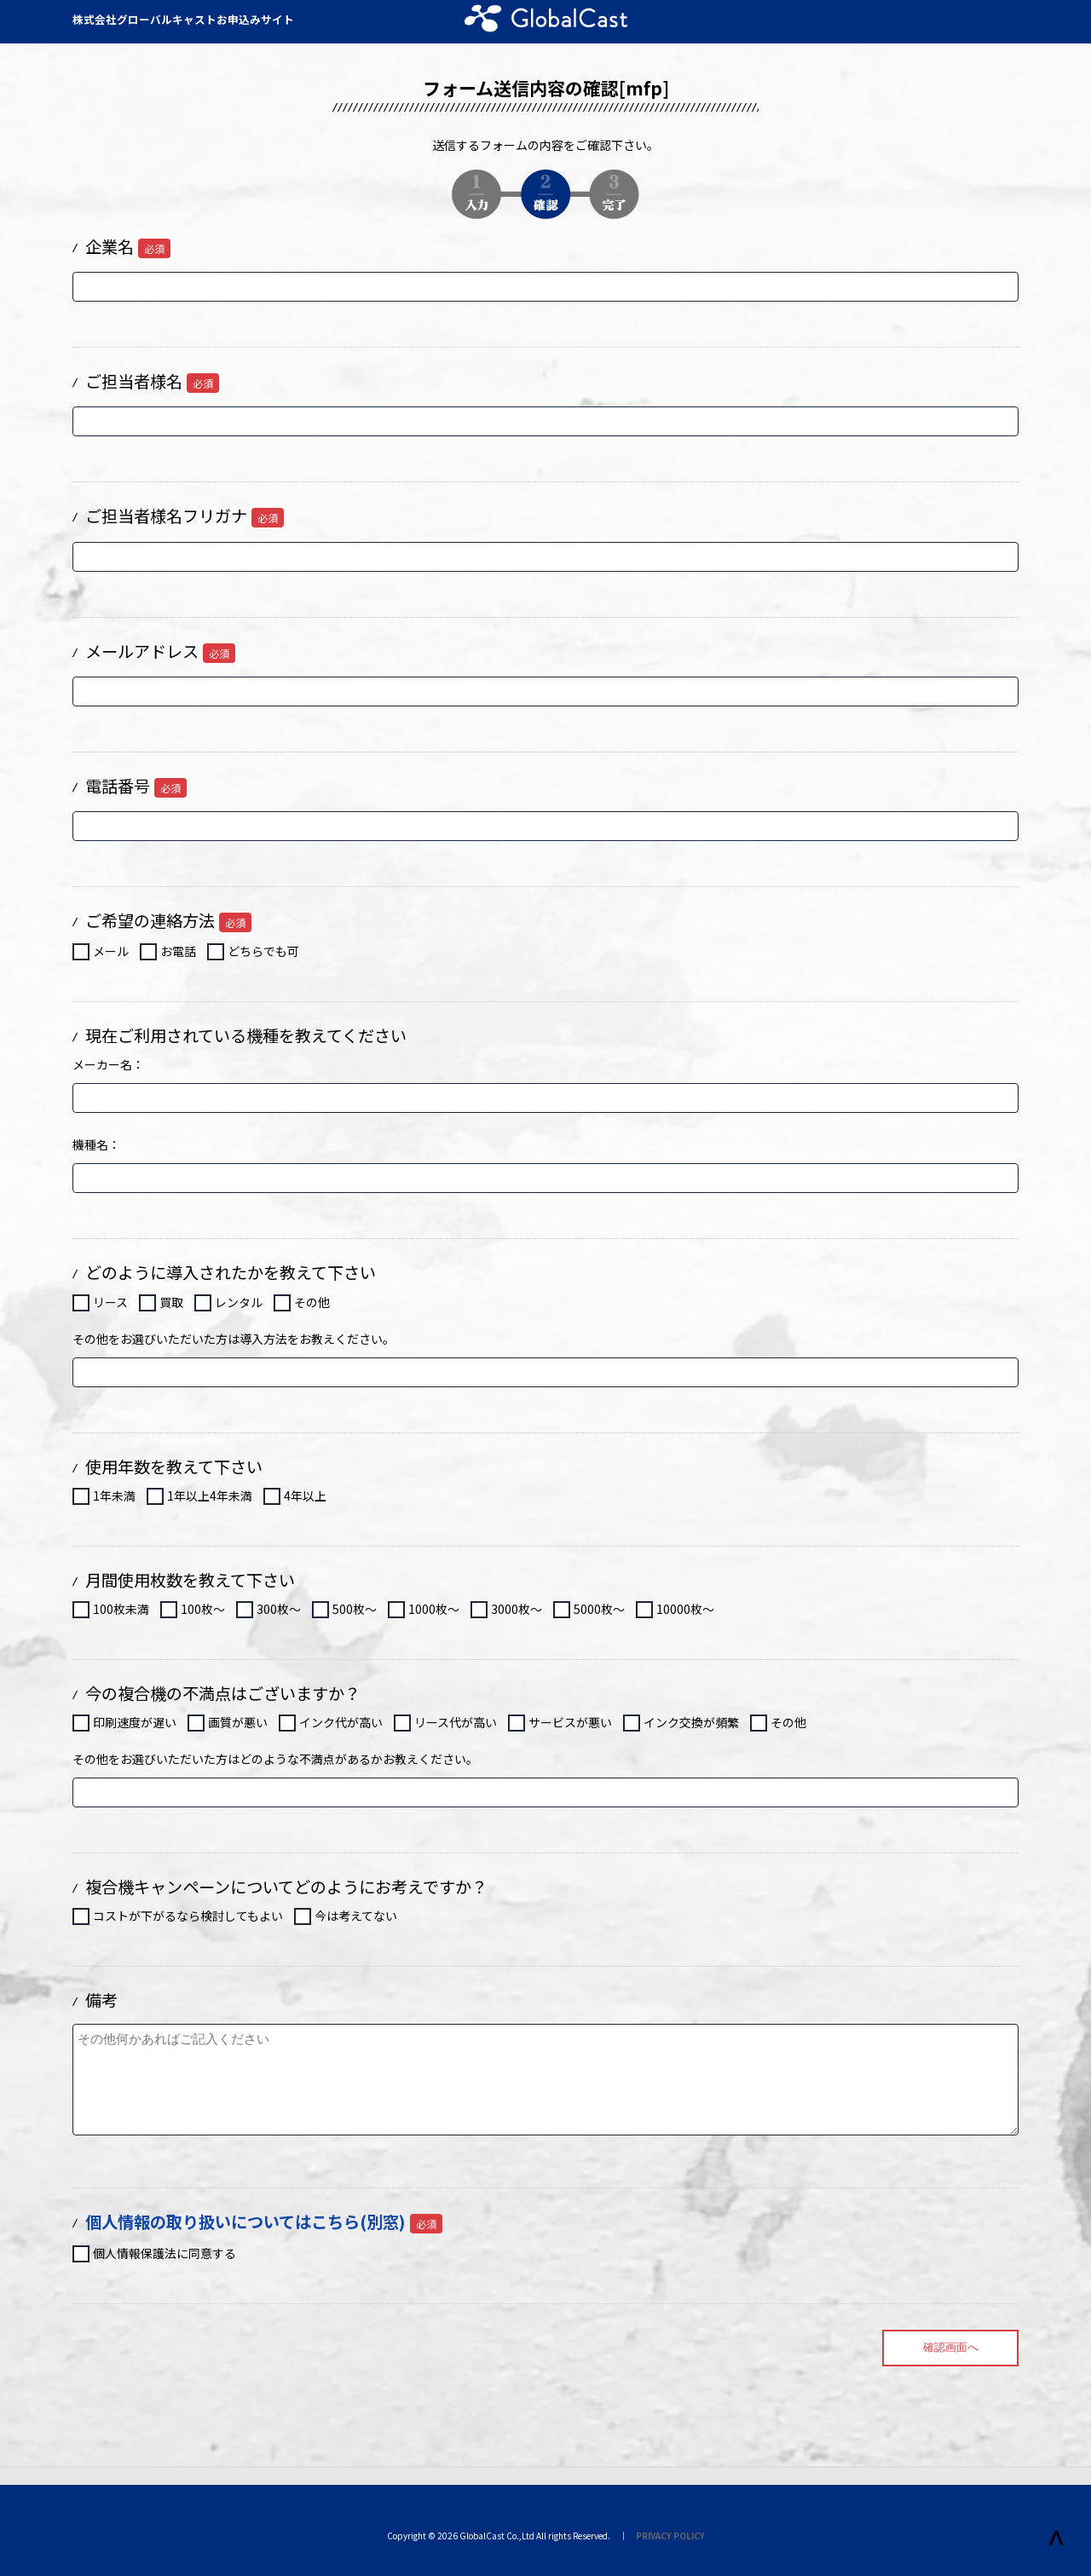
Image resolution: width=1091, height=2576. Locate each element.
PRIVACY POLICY (670, 2535)
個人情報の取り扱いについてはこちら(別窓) (245, 2221)
